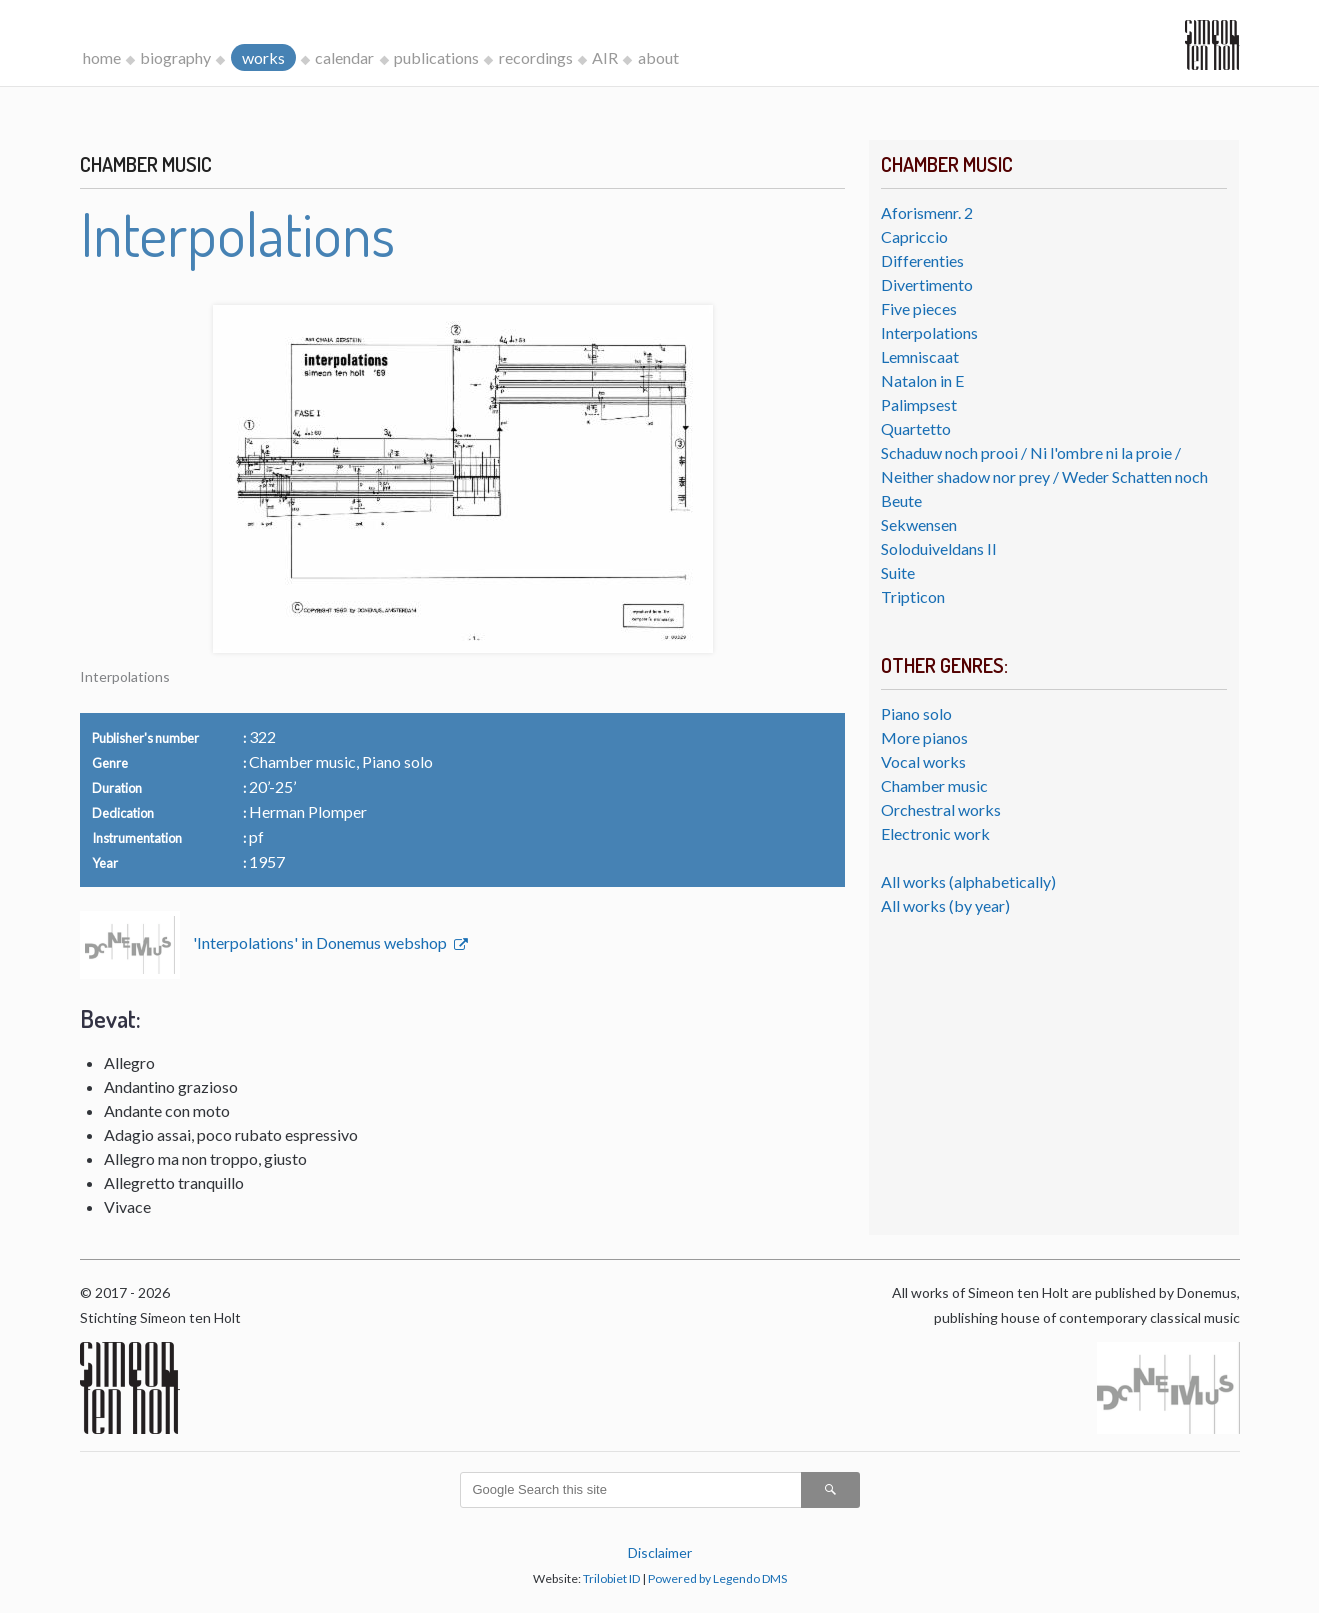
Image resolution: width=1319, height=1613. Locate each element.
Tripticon (913, 596)
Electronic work (935, 833)
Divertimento (927, 284)
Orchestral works (941, 809)
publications (436, 57)
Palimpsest (919, 404)
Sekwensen (919, 524)
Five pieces (919, 308)
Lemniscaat (920, 356)
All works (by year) (945, 905)
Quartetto (916, 428)
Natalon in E (922, 380)
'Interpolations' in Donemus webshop (321, 942)
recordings (536, 57)
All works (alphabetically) (968, 881)
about (658, 57)
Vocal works (923, 761)
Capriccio (914, 236)
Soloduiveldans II (939, 548)
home (102, 57)
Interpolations (929, 332)
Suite (898, 572)
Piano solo (916, 713)
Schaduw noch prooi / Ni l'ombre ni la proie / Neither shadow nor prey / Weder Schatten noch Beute (1044, 476)
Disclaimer (660, 1552)
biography (175, 57)
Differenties (922, 260)
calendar (344, 57)
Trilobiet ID (611, 1578)
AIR (605, 57)
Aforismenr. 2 (927, 212)
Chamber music (934, 785)
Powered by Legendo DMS (717, 1578)
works (263, 57)
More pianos (924, 737)
